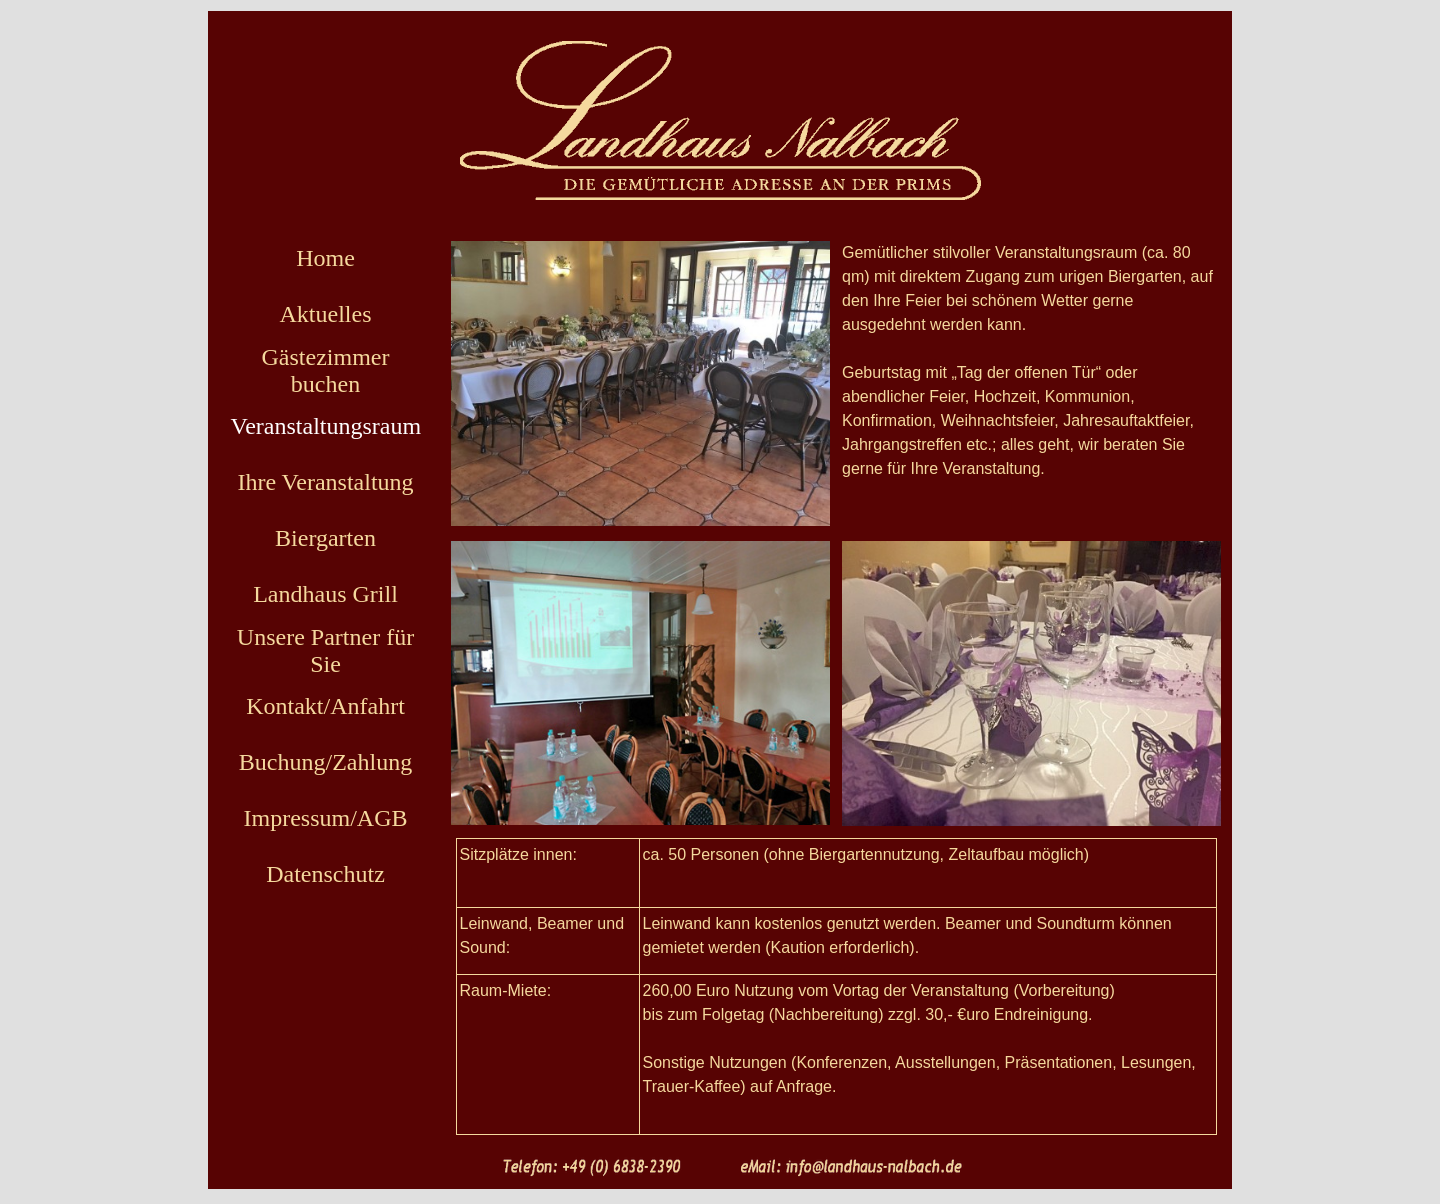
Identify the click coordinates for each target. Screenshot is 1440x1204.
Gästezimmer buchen (326, 370)
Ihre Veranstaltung (325, 482)
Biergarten (325, 538)
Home (325, 258)
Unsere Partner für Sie (325, 650)
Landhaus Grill (325, 594)
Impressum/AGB (326, 818)
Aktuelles (326, 314)
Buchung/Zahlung (325, 762)
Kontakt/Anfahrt (325, 706)
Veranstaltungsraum (326, 426)
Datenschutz (325, 874)
